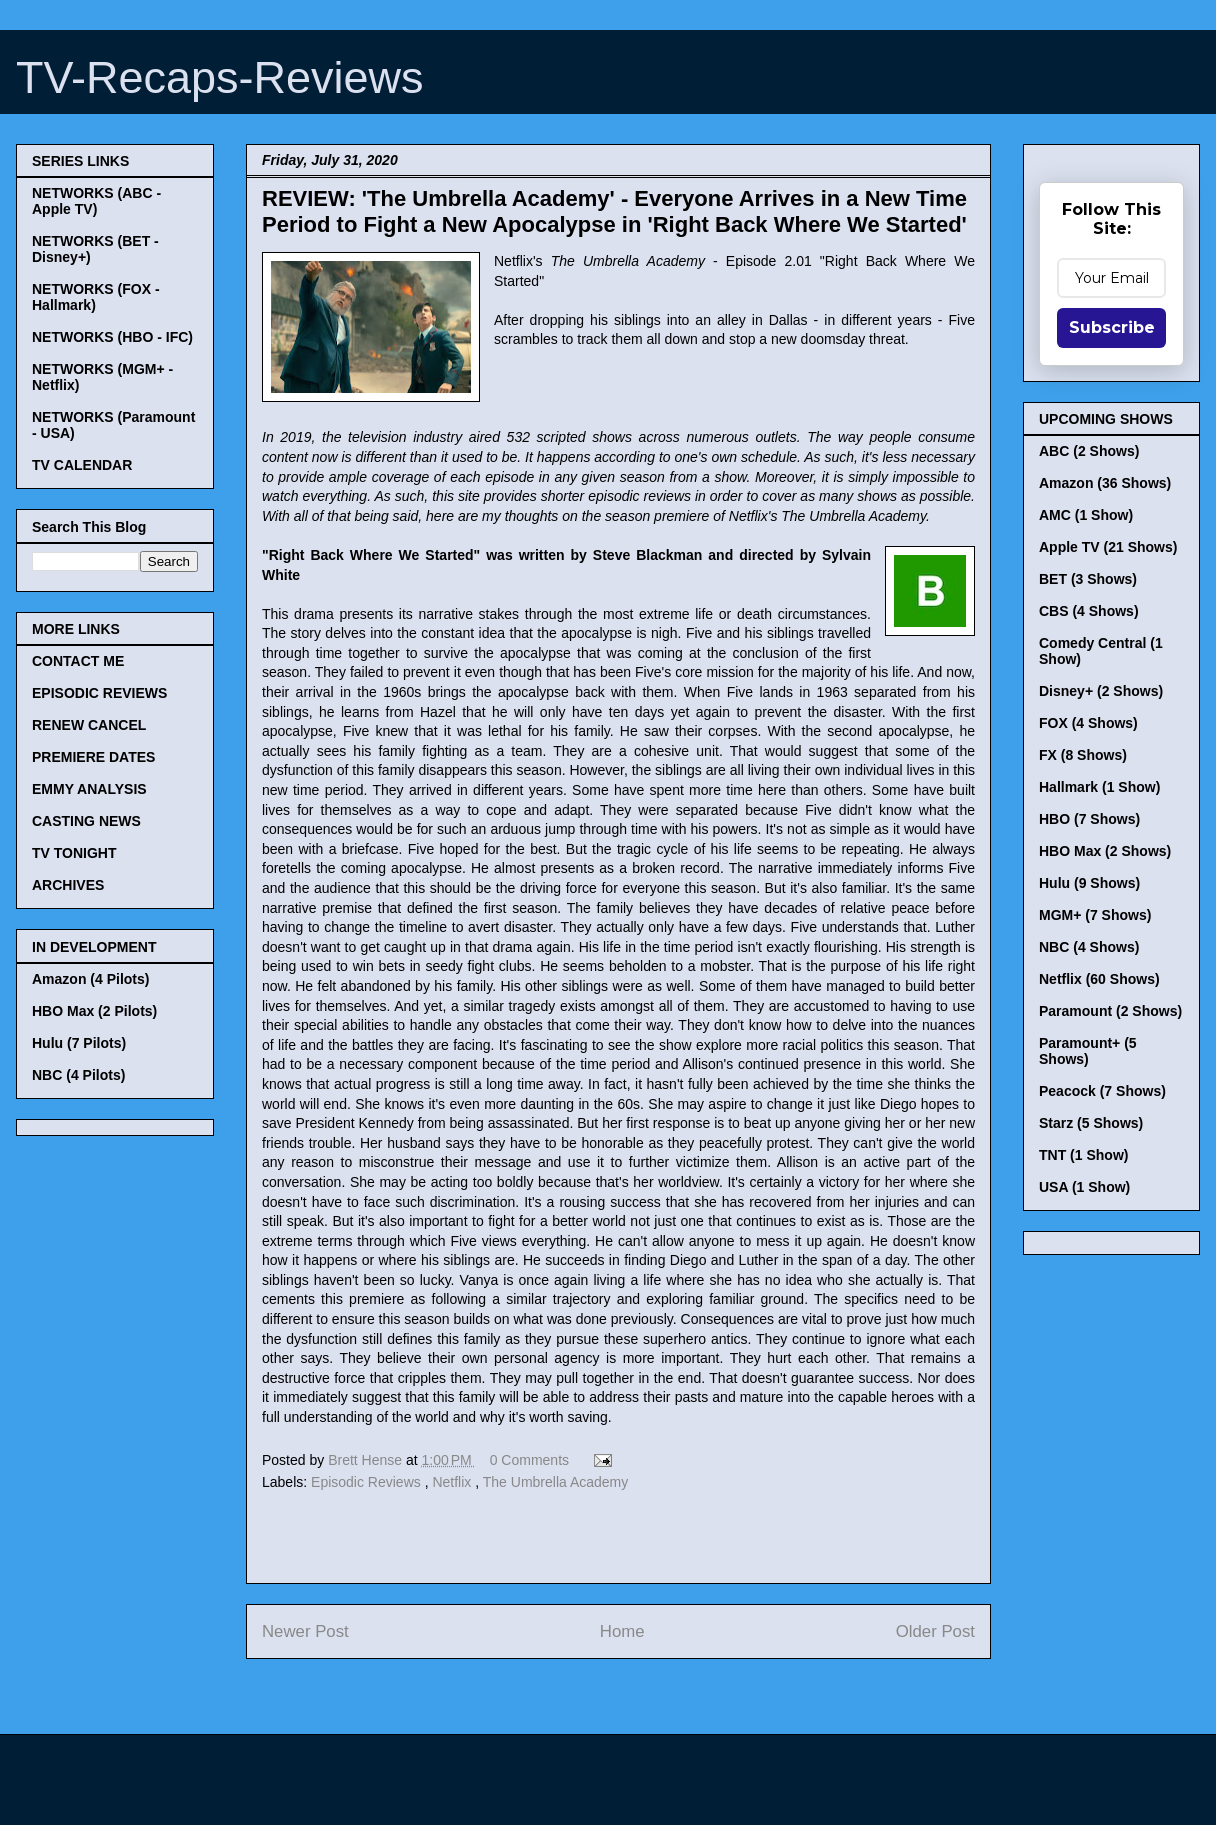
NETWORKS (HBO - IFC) (112, 337)
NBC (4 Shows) (1089, 947)
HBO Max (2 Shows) (1105, 851)
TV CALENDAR (82, 465)
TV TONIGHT (74, 853)
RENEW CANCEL (89, 725)
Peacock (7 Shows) (1102, 1091)
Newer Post (305, 1631)
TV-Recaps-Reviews (220, 77)
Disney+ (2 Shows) (1101, 691)
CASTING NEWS (86, 821)
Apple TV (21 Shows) (1108, 547)
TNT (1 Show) (1083, 1155)
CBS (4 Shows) (1089, 611)
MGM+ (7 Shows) (1095, 915)
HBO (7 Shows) (1089, 819)
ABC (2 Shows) (1089, 451)
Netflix (453, 1482)
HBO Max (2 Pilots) (94, 1011)
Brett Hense (367, 1460)
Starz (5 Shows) (1091, 1123)
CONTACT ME (78, 661)
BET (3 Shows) (1088, 579)
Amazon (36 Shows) (1105, 483)
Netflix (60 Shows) (1099, 979)
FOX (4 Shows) (1088, 723)
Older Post (935, 1631)
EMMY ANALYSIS (89, 789)
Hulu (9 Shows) (1089, 883)
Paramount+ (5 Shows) (1088, 1051)
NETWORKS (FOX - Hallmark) (96, 297)
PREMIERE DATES (93, 757)
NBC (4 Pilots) (78, 1075)
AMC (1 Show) (1086, 515)
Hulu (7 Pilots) (79, 1043)
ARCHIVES (68, 885)
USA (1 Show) (1084, 1187)
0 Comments (529, 1460)
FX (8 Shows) (1083, 755)
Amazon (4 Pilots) (90, 979)
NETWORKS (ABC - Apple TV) (96, 201)
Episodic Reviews (368, 1482)
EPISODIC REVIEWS (99, 693)
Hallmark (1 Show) (1099, 787)
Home (622, 1631)
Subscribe (1112, 327)
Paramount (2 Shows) (1110, 1011)
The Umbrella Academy (556, 1482)
